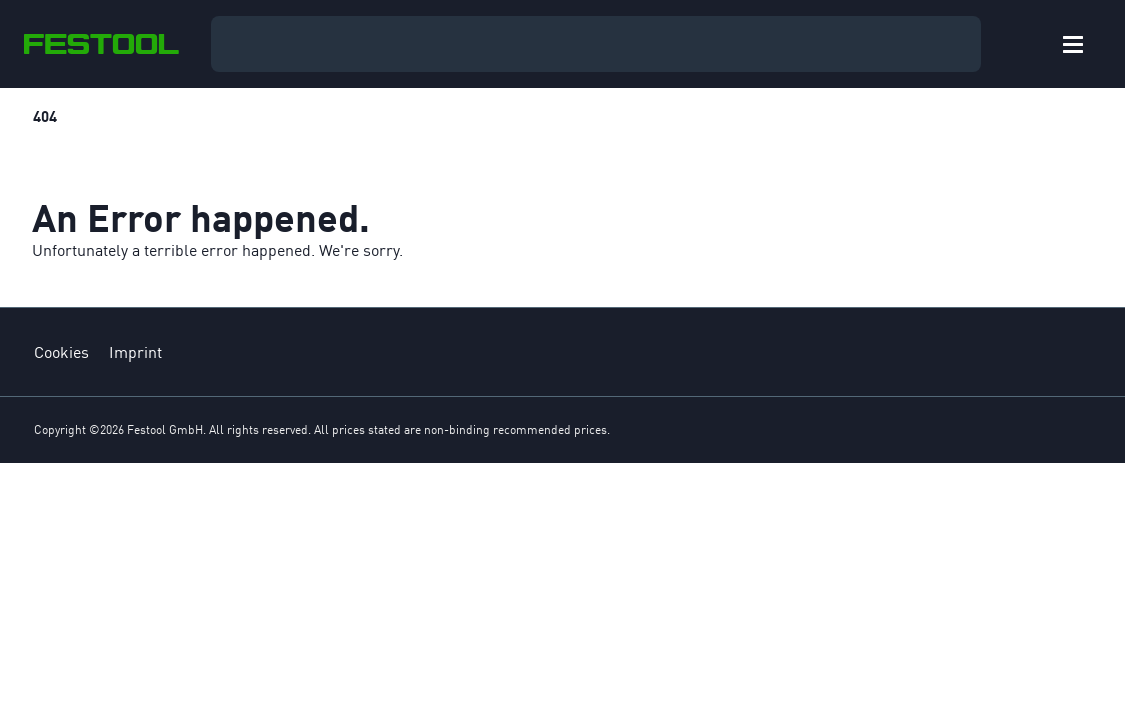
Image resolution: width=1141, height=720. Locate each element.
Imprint (135, 352)
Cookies (61, 352)
